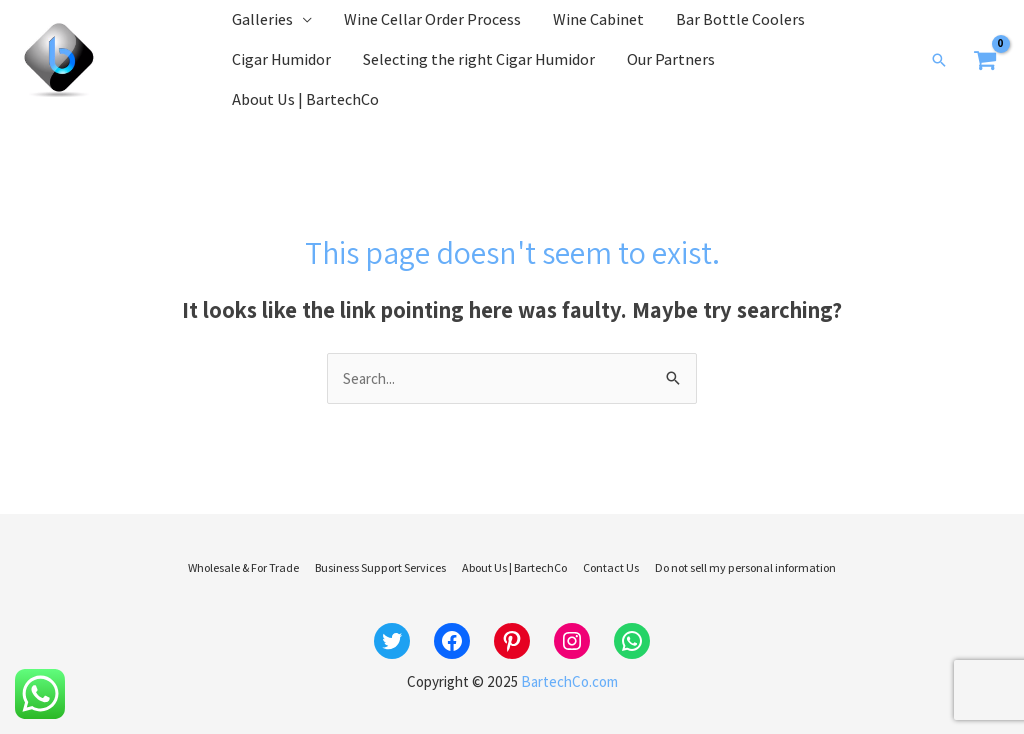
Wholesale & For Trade (243, 567)
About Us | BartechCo (305, 99)
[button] (939, 60)
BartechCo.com (569, 681)
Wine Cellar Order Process (432, 19)
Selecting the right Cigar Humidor (479, 59)
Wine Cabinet (598, 19)
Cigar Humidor (281, 59)
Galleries (262, 19)
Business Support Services (380, 567)
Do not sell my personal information (745, 567)
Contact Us (611, 567)
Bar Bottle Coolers (740, 19)
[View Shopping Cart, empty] (986, 60)
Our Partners (671, 59)
